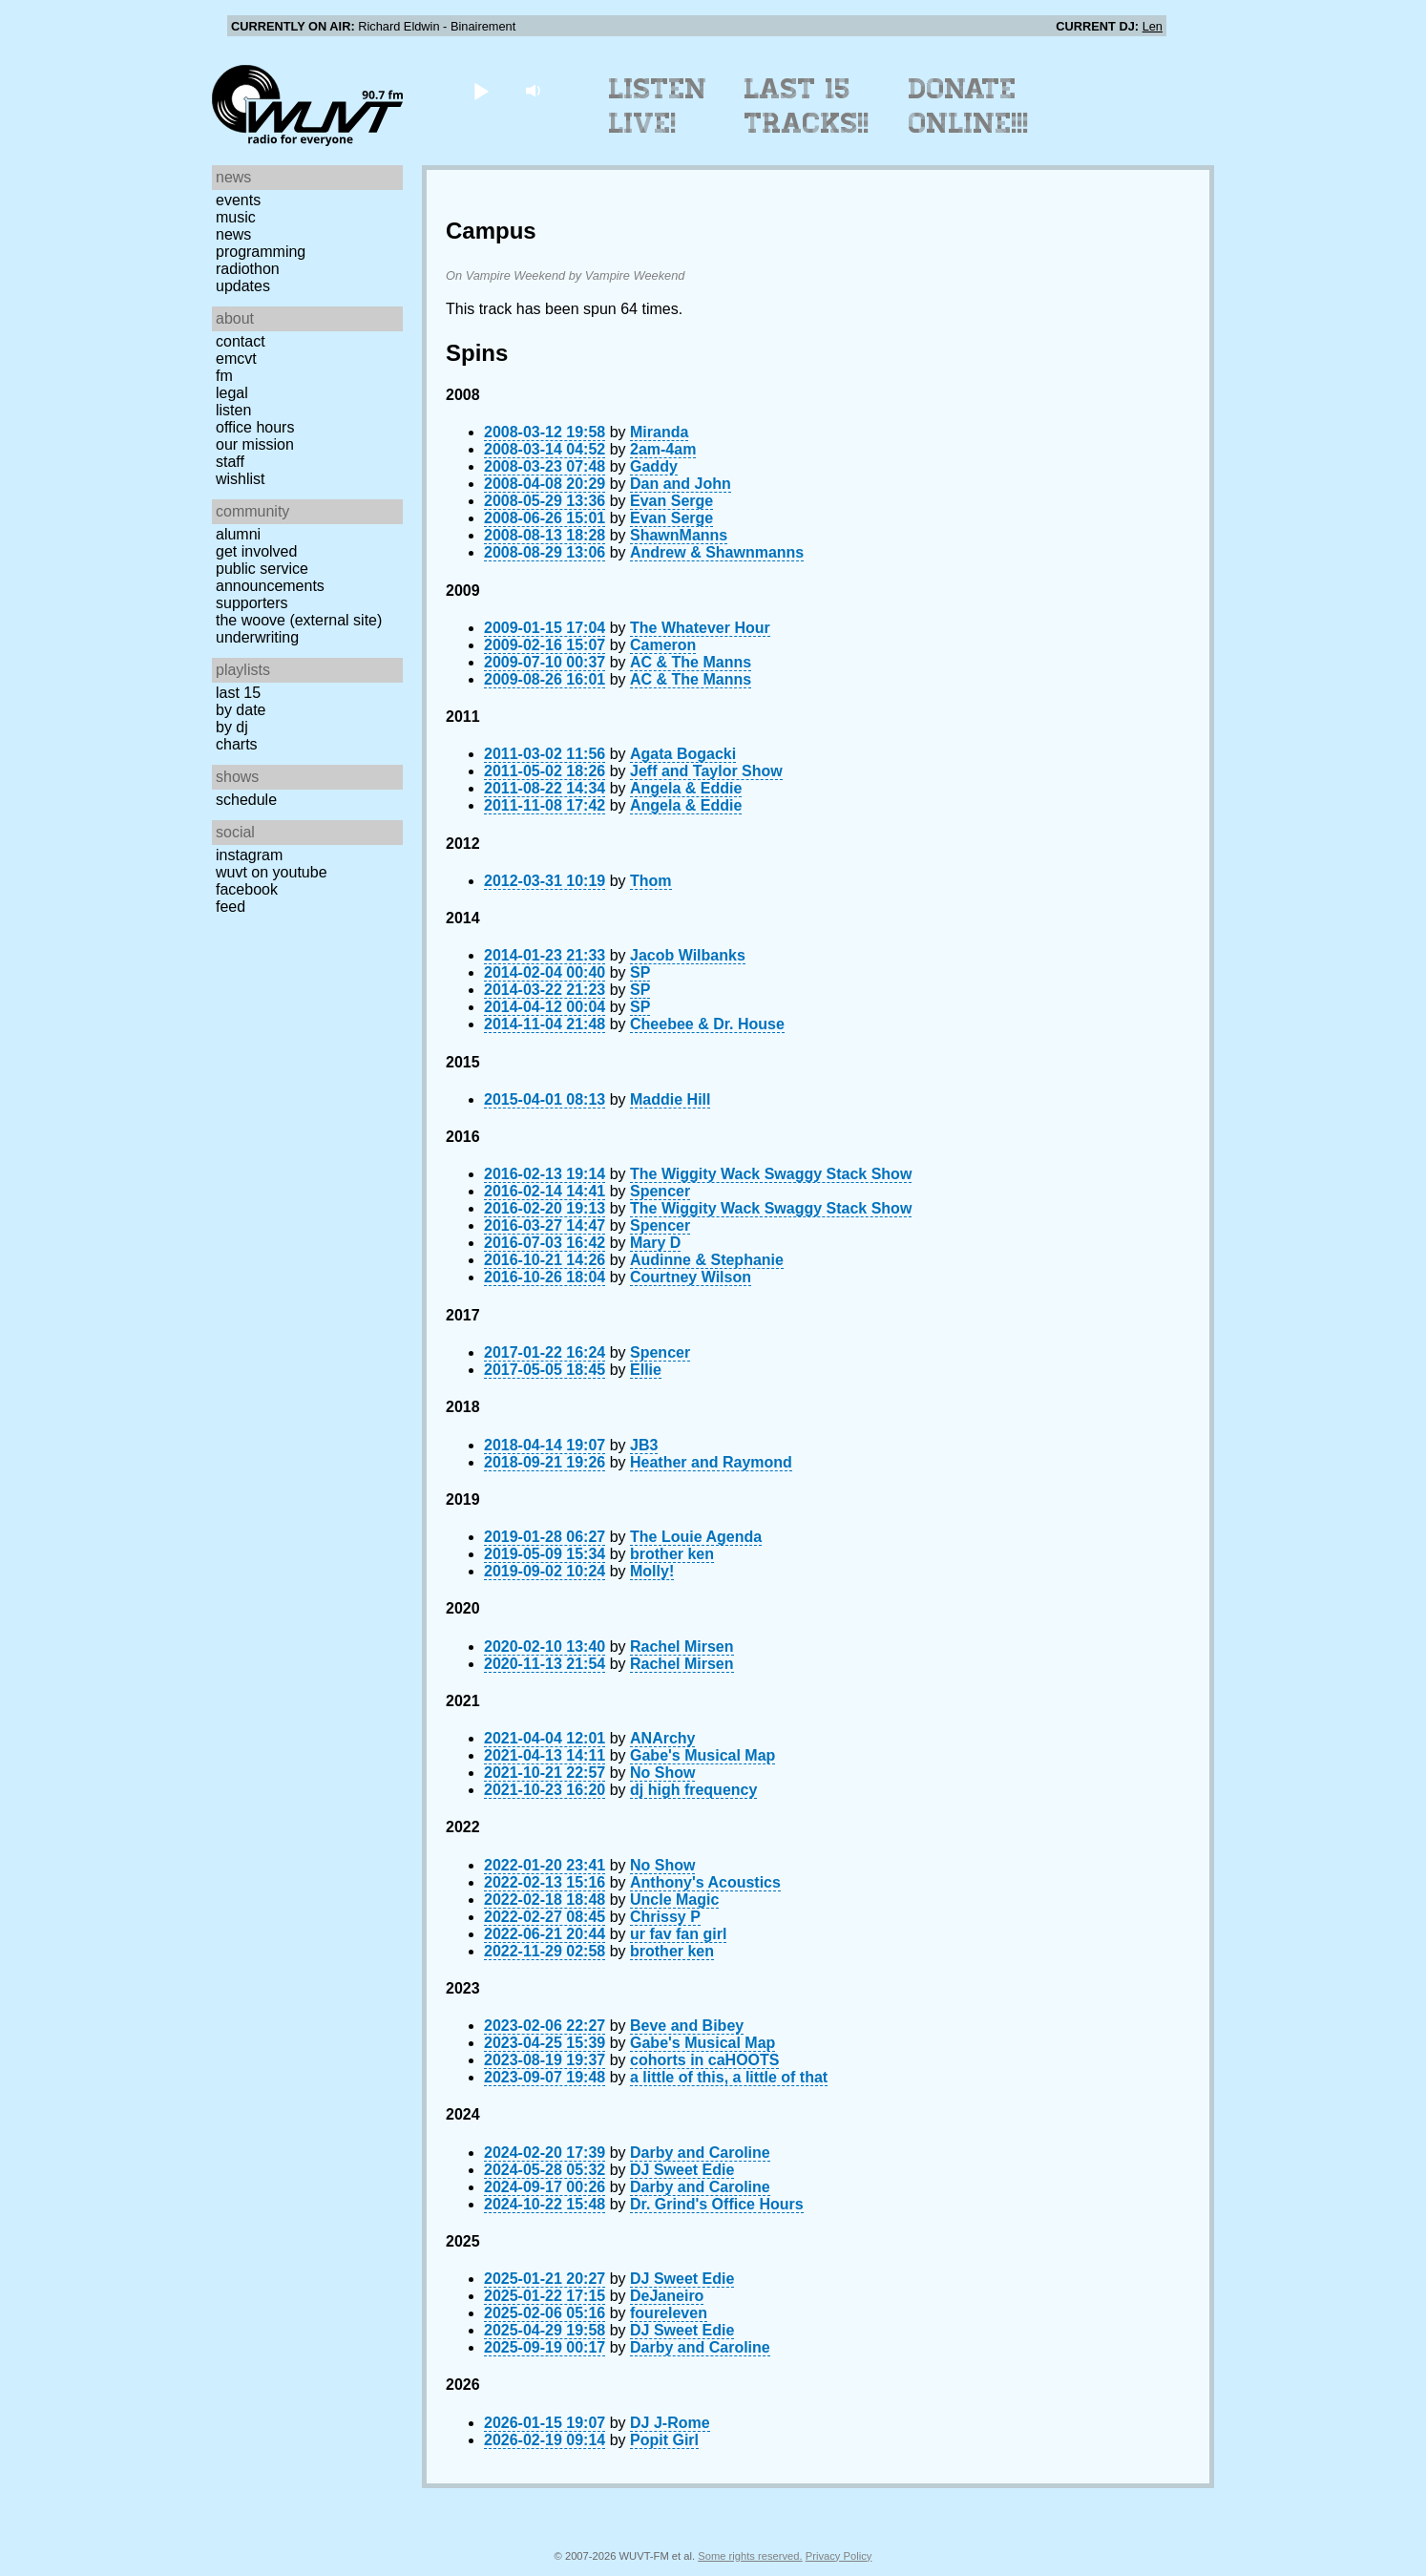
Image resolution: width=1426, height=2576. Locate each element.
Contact (240, 341)
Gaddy (654, 466)
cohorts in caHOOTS (704, 2060)
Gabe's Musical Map (702, 1755)
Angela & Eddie (686, 788)
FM (224, 376)
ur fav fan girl (678, 1934)
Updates (243, 286)
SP (640, 972)
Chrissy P (665, 1917)
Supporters (252, 603)
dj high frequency (693, 1790)
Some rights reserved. (750, 2556)
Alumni (238, 534)
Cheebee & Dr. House (707, 1024)
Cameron (663, 645)
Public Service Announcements (270, 577)
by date (240, 710)
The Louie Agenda (696, 1537)
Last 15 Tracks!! (807, 106)
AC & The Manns (690, 662)
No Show (662, 1772)
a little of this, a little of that (729, 2077)
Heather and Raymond (711, 1462)
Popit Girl (664, 2440)
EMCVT (236, 358)
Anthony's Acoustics (705, 1882)
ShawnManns (678, 535)
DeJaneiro (666, 2296)
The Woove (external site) (299, 620)
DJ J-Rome (670, 2423)
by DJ (232, 727)
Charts (237, 744)
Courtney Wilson (690, 1277)
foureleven (668, 2313)
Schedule (246, 800)
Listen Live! (658, 106)
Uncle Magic (674, 1899)
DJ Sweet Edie (682, 2170)
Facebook (247, 889)
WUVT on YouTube (271, 872)
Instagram (249, 855)
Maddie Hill (670, 1099)
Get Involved (256, 551)
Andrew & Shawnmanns (717, 552)
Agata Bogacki (683, 754)
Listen (233, 410)
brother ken (672, 1554)
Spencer (660, 1191)
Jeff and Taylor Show (706, 771)
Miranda (659, 432)
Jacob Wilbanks (687, 955)
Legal (232, 393)
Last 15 (238, 693)
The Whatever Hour (700, 628)
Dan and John (680, 483)
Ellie (645, 1370)
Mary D (655, 1243)
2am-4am (663, 449)
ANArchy (662, 1738)
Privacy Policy (839, 2556)
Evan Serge (671, 501)
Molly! (652, 1571)
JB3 (644, 1445)
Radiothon (248, 269)
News (233, 234)
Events (238, 200)
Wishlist (240, 479)
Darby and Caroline (700, 2152)
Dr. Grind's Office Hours (717, 2204)
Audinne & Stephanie (707, 1260)
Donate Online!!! (969, 106)
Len (1153, 26)
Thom (651, 881)
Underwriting (257, 637)
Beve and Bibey (687, 2025)
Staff (230, 462)
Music (236, 217)
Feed (230, 906)
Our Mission (255, 444)
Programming (260, 251)
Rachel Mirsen (681, 1646)
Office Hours (255, 427)
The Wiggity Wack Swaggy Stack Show (771, 1174)
